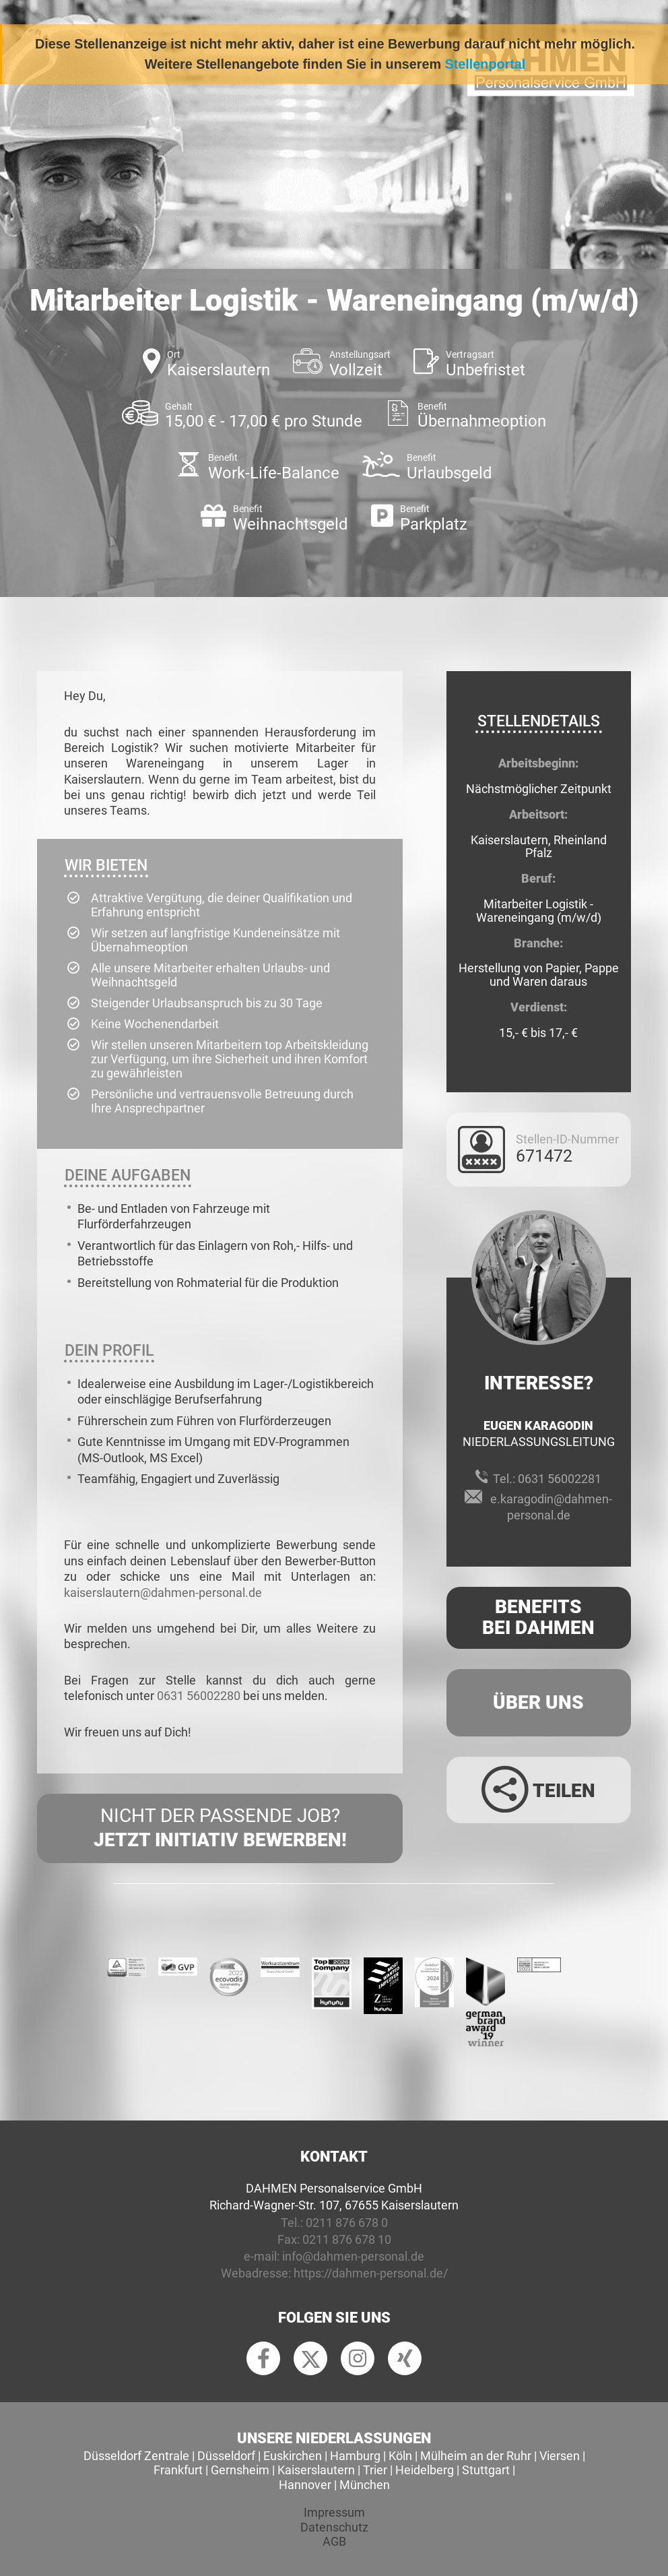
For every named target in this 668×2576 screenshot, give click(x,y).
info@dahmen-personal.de (353, 2256)
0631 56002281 (559, 1479)
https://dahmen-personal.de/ (371, 2273)
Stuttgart (486, 2470)
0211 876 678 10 (346, 2239)
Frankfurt (178, 2470)
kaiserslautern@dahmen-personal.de (163, 1592)
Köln (400, 2456)
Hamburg (355, 2456)
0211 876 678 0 (347, 2223)
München (364, 2485)
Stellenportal (485, 64)
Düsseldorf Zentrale (136, 2456)
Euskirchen (292, 2456)
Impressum (334, 2512)
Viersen (559, 2456)
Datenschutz (334, 2527)
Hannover (305, 2485)
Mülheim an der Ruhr (475, 2456)
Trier (375, 2470)
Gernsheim (240, 2470)
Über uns (538, 1702)
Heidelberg (424, 2470)
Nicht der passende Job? (220, 1828)
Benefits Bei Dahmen (538, 1617)
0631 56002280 (198, 1696)
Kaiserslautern (316, 2470)
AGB (334, 2541)
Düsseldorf (226, 2456)
